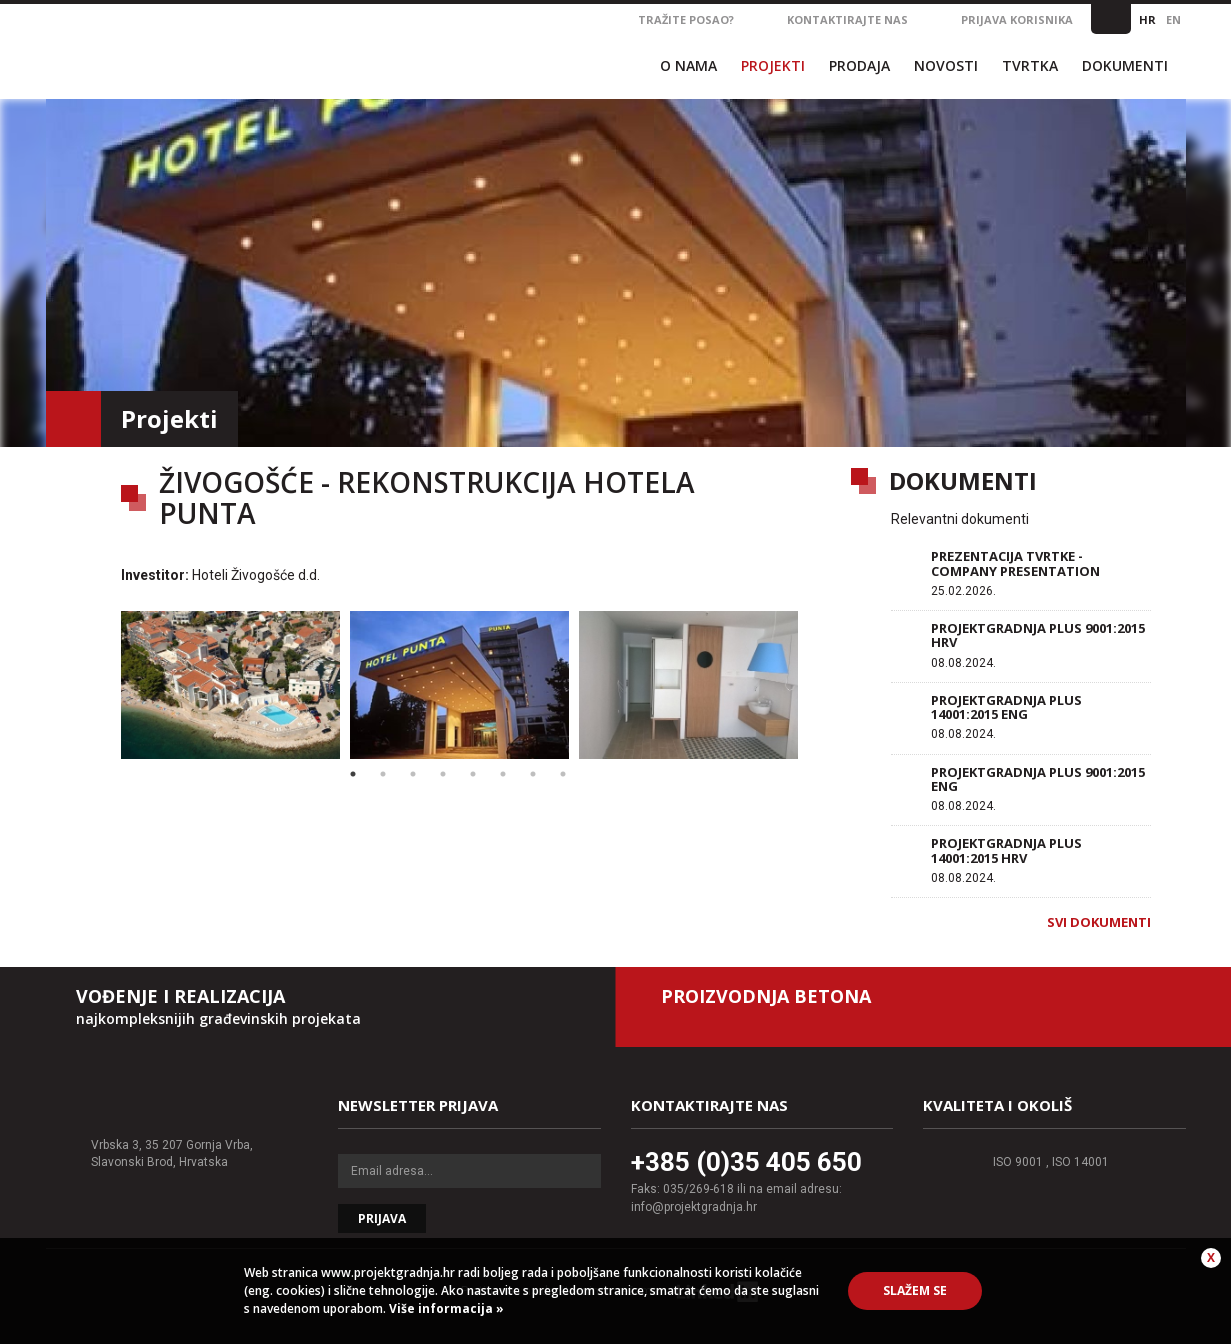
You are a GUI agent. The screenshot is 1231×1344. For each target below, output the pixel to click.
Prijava (382, 1218)
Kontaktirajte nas (847, 19)
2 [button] (383, 774)
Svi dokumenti (1099, 922)
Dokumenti (1125, 65)
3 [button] (413, 774)
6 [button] (503, 774)
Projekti (773, 65)
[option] (230, 685)
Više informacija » (445, 1308)
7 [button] (533, 774)
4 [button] (443, 774)
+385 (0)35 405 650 (746, 1162)
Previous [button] (101, 685)
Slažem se (915, 1290)
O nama (688, 65)
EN (1173, 19)
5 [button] (473, 774)
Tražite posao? (686, 19)
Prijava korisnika (1017, 19)
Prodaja (859, 65)
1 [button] (353, 774)
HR (1147, 19)
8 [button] (563, 774)
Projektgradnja (273, 49)
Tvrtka (1030, 65)
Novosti (946, 65)
